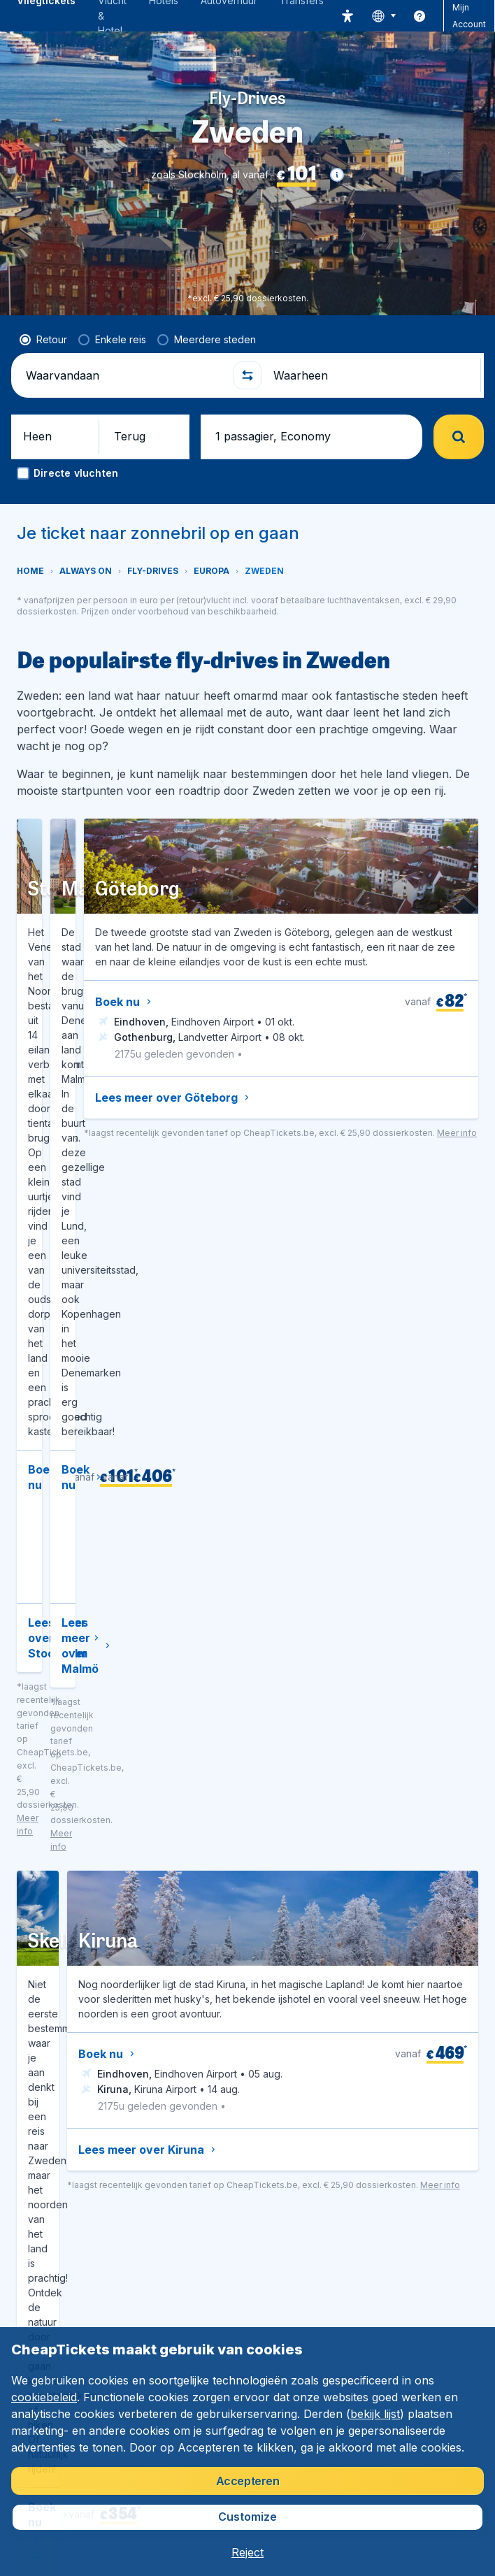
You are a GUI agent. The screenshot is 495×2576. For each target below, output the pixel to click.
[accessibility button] (347, 16)
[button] (337, 175)
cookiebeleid (44, 2397)
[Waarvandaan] (124, 375)
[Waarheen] (371, 375)
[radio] (43, 339)
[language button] (383, 16)
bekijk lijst (375, 2414)
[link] (419, 16)
